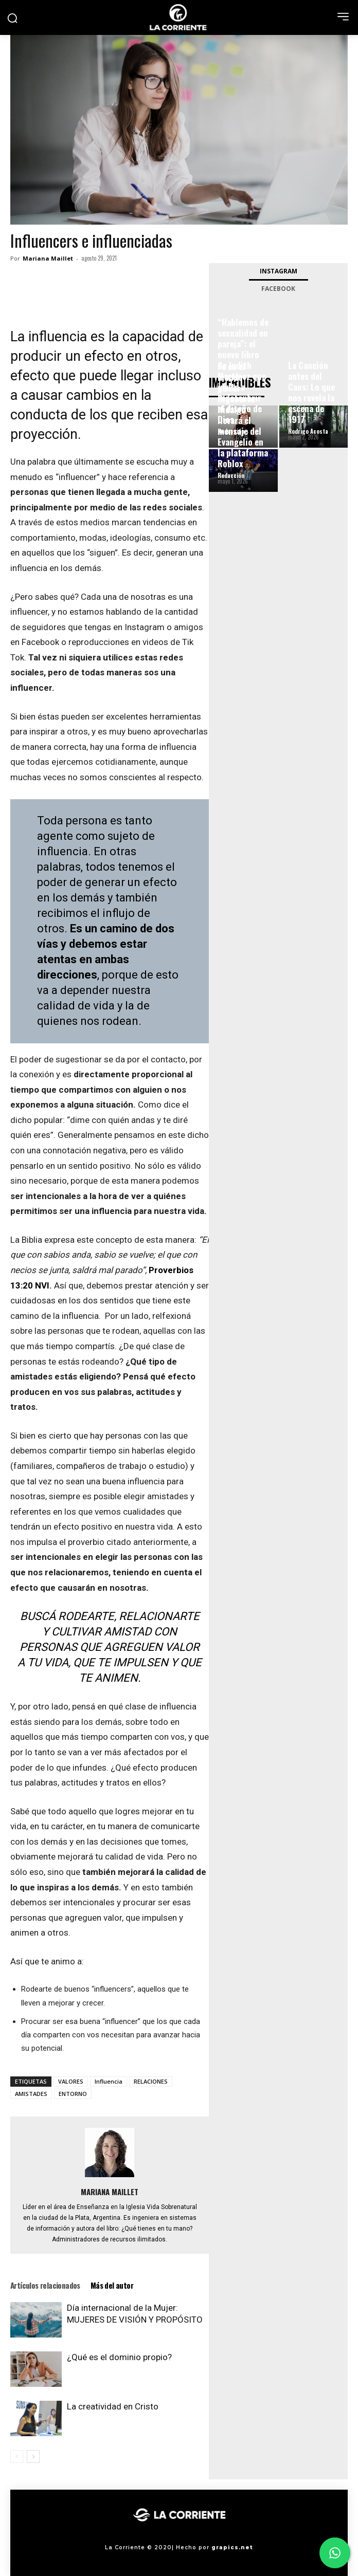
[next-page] (33, 2456)
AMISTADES (31, 2093)
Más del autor (112, 2285)
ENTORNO (73, 2093)
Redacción (231, 475)
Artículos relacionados (45, 2285)
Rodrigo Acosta (308, 431)
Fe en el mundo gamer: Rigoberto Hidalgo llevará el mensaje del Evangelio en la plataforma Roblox (243, 415)
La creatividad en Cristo (112, 2406)
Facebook (278, 288)
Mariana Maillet (48, 258)
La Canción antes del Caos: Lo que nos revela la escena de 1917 (311, 392)
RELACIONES (151, 2081)
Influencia (108, 2081)
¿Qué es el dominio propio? (119, 2357)
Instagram (278, 271)
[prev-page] (16, 2456)
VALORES (70, 2081)
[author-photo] (109, 2177)
